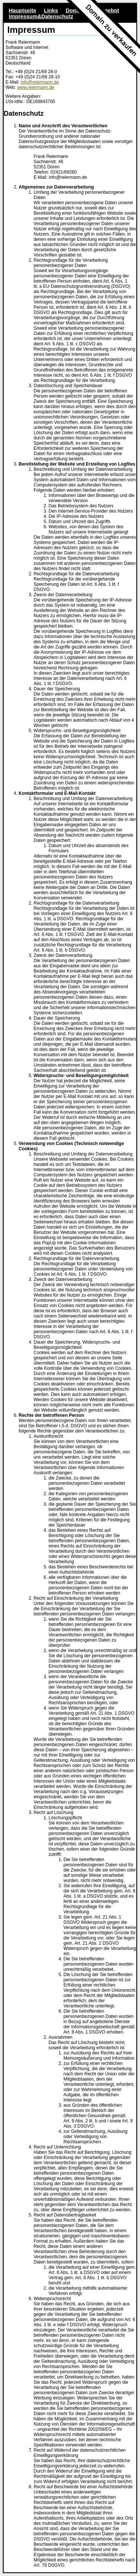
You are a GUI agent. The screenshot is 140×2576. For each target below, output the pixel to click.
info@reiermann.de (40, 82)
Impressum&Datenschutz (41, 16)
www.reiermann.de (35, 87)
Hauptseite (22, 10)
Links (51, 10)
